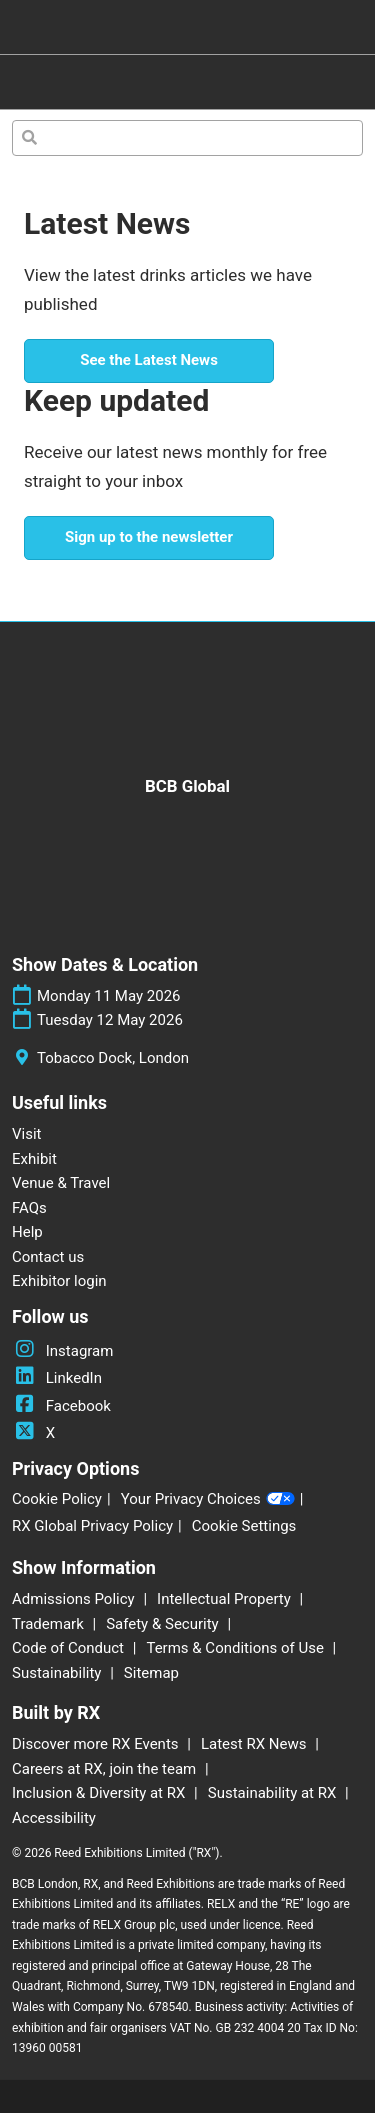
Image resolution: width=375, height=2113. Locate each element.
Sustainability (58, 1673)
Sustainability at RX (274, 1793)
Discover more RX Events (97, 1744)
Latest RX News (255, 1744)
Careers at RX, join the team (106, 1769)
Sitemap (151, 1673)
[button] (149, 361)
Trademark (49, 1624)
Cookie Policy (57, 1499)
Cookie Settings (244, 1526)
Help (27, 1232)
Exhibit (34, 1159)
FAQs (29, 1208)
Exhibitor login (59, 1281)
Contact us (48, 1257)
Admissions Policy (75, 1599)
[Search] (187, 138)
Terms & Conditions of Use (236, 1648)
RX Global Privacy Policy (92, 1526)
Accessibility (54, 1818)
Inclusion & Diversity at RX (100, 1793)
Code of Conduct (70, 1648)
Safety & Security (164, 1624)
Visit (27, 1134)
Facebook (61, 1406)
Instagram (62, 1351)
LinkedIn (57, 1378)
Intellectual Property (226, 1599)
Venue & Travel (61, 1183)
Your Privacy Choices (208, 1500)
